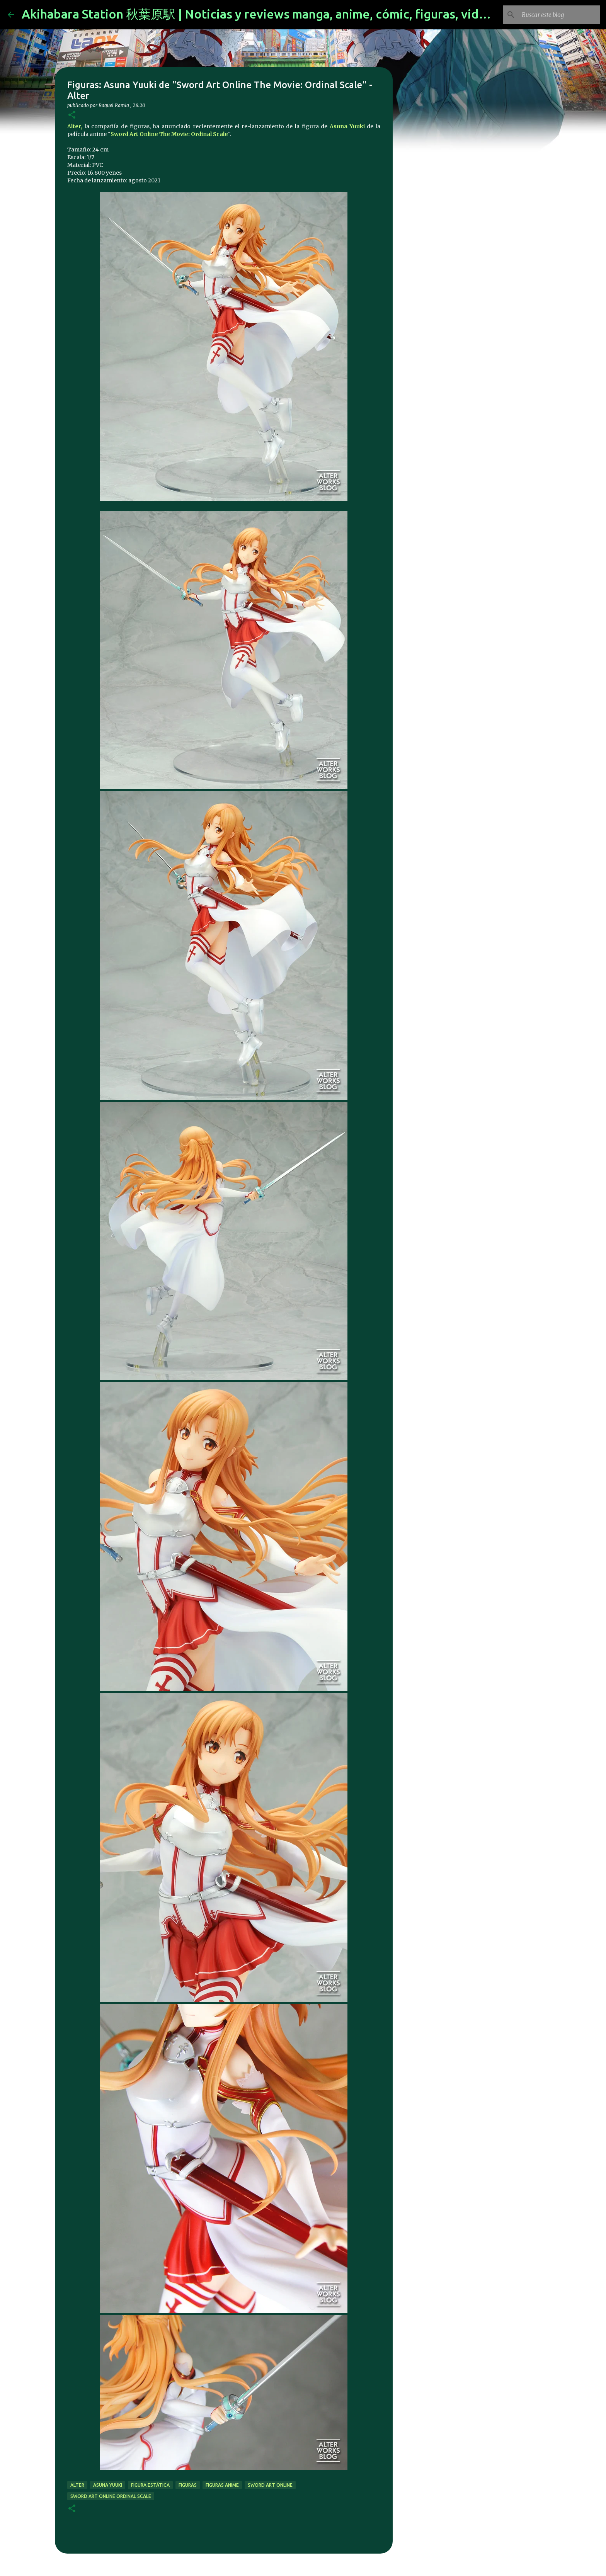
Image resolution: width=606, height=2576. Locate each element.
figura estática (150, 2485)
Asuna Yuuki (347, 126)
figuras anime (222, 2485)
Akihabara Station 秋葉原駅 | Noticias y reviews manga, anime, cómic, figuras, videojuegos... (282, 14)
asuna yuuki (107, 2485)
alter (77, 2485)
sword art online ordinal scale (110, 2496)
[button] (72, 115)
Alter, (74, 126)
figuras (188, 2485)
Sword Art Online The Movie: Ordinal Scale (169, 134)
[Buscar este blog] (559, 14)
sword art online (270, 2485)
